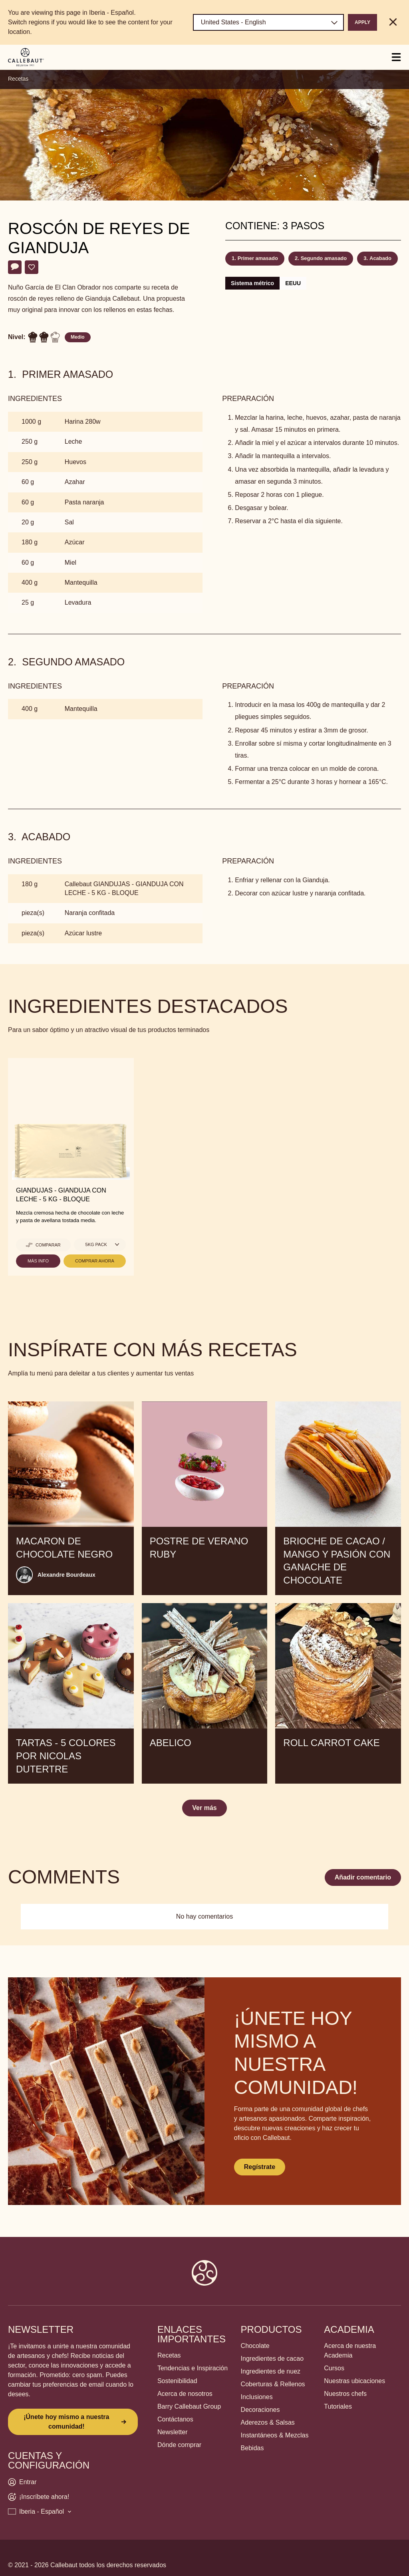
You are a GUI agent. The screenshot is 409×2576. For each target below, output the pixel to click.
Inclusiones (257, 2396)
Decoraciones (260, 2409)
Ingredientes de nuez (270, 2371)
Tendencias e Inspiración (192, 2368)
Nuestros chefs (345, 2393)
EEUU (293, 283)
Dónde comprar (179, 2444)
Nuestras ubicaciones (354, 2381)
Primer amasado (258, 258)
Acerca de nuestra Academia (350, 2350)
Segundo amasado (324, 258)
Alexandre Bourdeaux (66, 1575)
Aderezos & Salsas (268, 2422)
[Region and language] (268, 22)
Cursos (334, 2368)
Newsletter (172, 2432)
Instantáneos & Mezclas (275, 2435)
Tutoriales (338, 2406)
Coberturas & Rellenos (273, 2384)
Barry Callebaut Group (189, 2406)
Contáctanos (175, 2419)
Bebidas (252, 2448)
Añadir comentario (363, 1877)
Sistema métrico (252, 283)
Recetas (18, 78)
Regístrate (259, 2166)
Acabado (380, 258)
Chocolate (255, 2345)
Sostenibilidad (177, 2381)
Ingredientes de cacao (272, 2358)
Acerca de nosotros (184, 2393)
